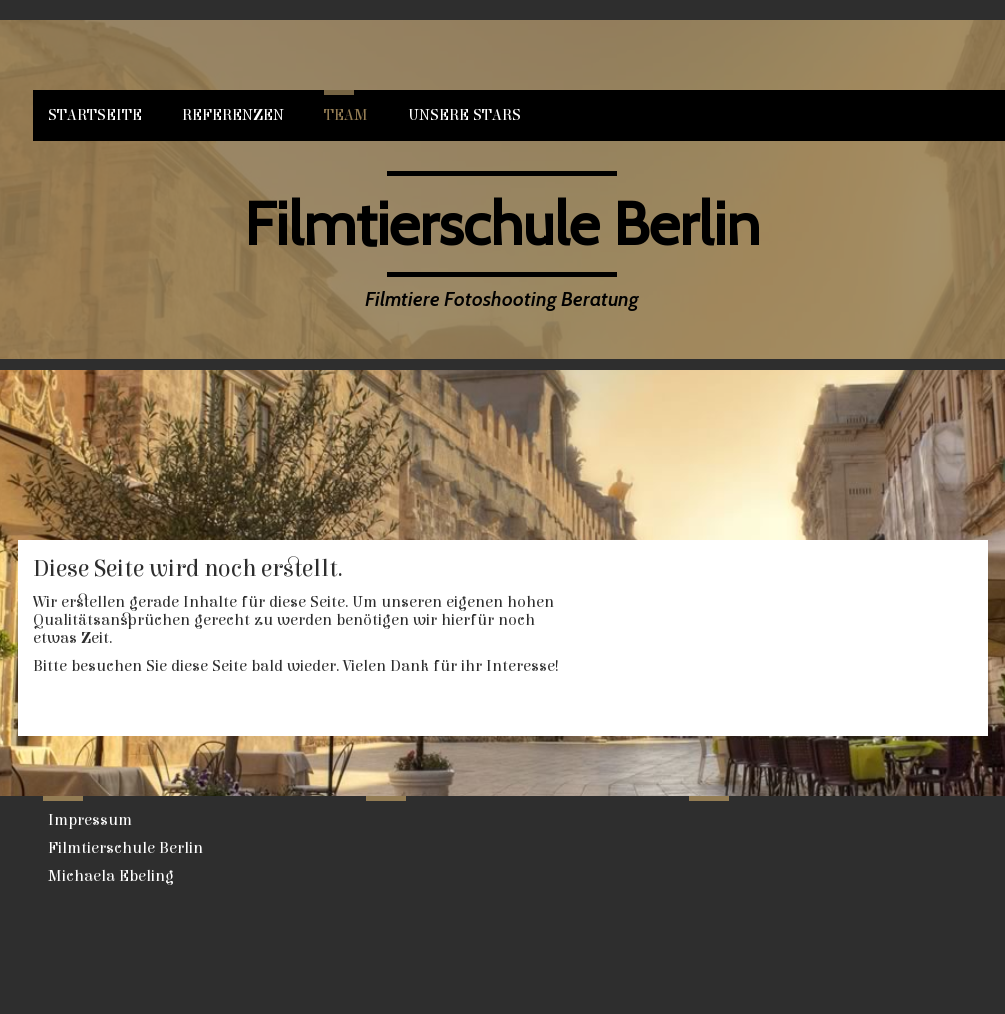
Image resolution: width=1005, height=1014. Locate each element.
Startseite (95, 115)
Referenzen (233, 115)
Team (346, 115)
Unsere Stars (464, 115)
